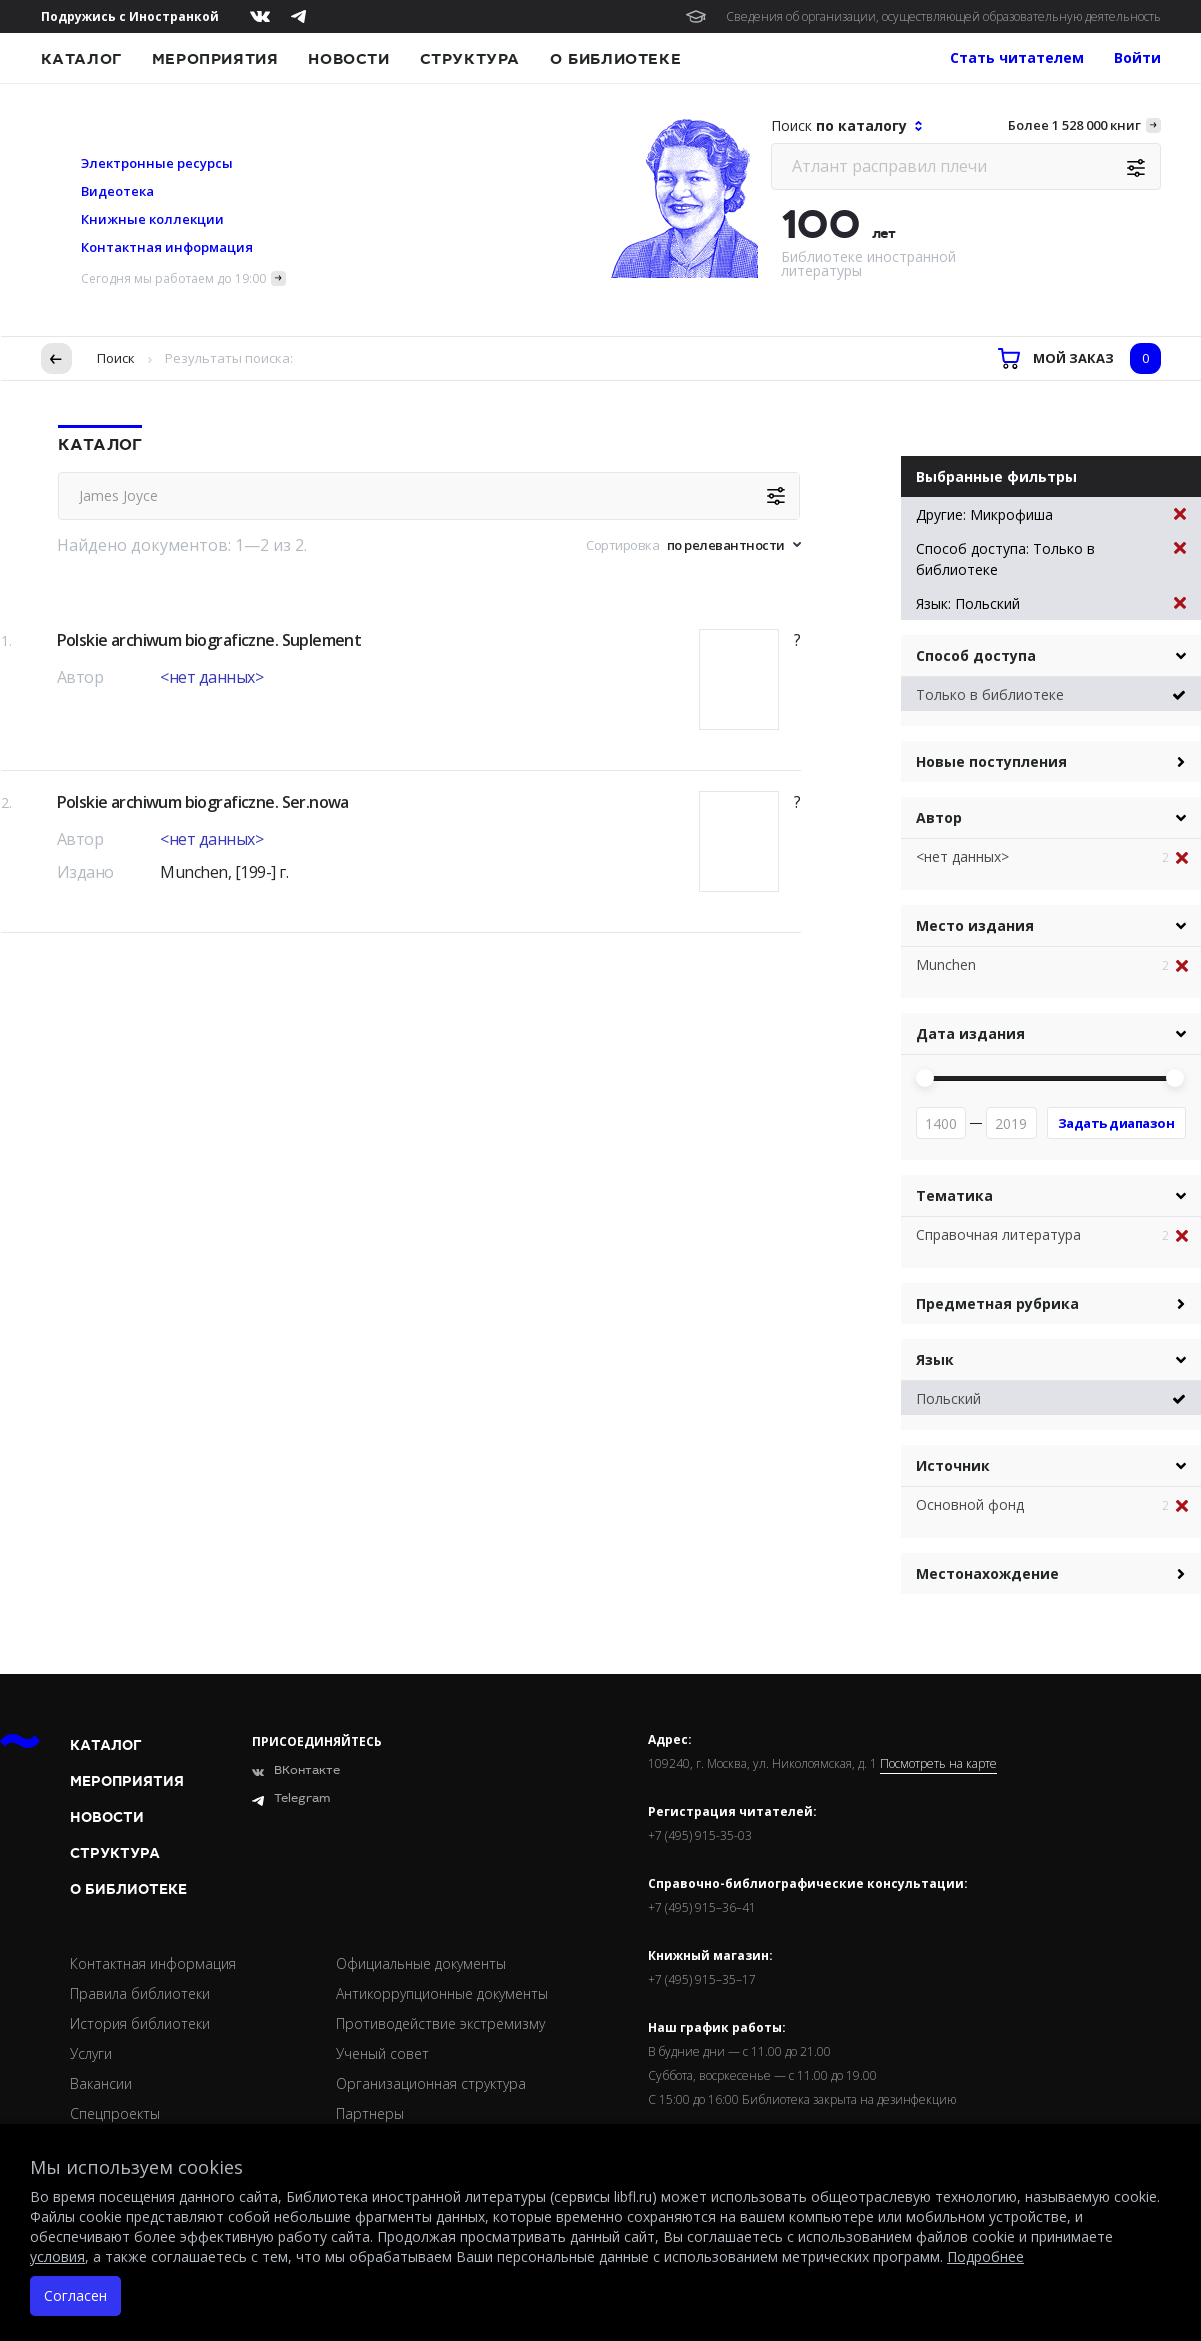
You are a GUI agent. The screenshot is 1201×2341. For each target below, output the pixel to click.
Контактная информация (167, 247)
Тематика (954, 1195)
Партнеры (370, 2113)
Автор (939, 817)
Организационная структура (431, 2083)
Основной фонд (970, 1504)
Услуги (91, 2053)
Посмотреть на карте (938, 1764)
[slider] (925, 1078)
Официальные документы (421, 1963)
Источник (953, 1465)
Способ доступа (976, 655)
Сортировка (622, 545)
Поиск (116, 358)
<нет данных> (211, 677)
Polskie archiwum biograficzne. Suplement (209, 640)
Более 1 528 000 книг (1074, 125)
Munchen (946, 964)
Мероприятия (215, 59)
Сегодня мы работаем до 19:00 (173, 278)
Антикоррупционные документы (442, 1993)
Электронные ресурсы (157, 163)
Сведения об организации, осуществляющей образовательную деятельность (943, 16)
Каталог (81, 59)
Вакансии (101, 2083)
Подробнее (985, 2256)
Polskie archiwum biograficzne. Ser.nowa (203, 802)
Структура (470, 59)
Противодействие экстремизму (440, 2023)
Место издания (975, 925)
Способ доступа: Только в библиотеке (1051, 558)
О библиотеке (615, 59)
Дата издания (970, 1033)
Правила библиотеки (140, 1993)
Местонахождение (987, 1573)
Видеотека (117, 191)
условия (57, 2256)
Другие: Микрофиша (1051, 514)
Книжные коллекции (152, 219)
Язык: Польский (1051, 603)
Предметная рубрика (997, 1303)
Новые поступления (991, 761)
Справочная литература (998, 1234)
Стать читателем (1017, 57)
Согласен (75, 2295)
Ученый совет (382, 2053)
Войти (1137, 57)
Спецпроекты (115, 2113)
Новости (348, 59)
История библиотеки (140, 2023)
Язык (935, 1359)
